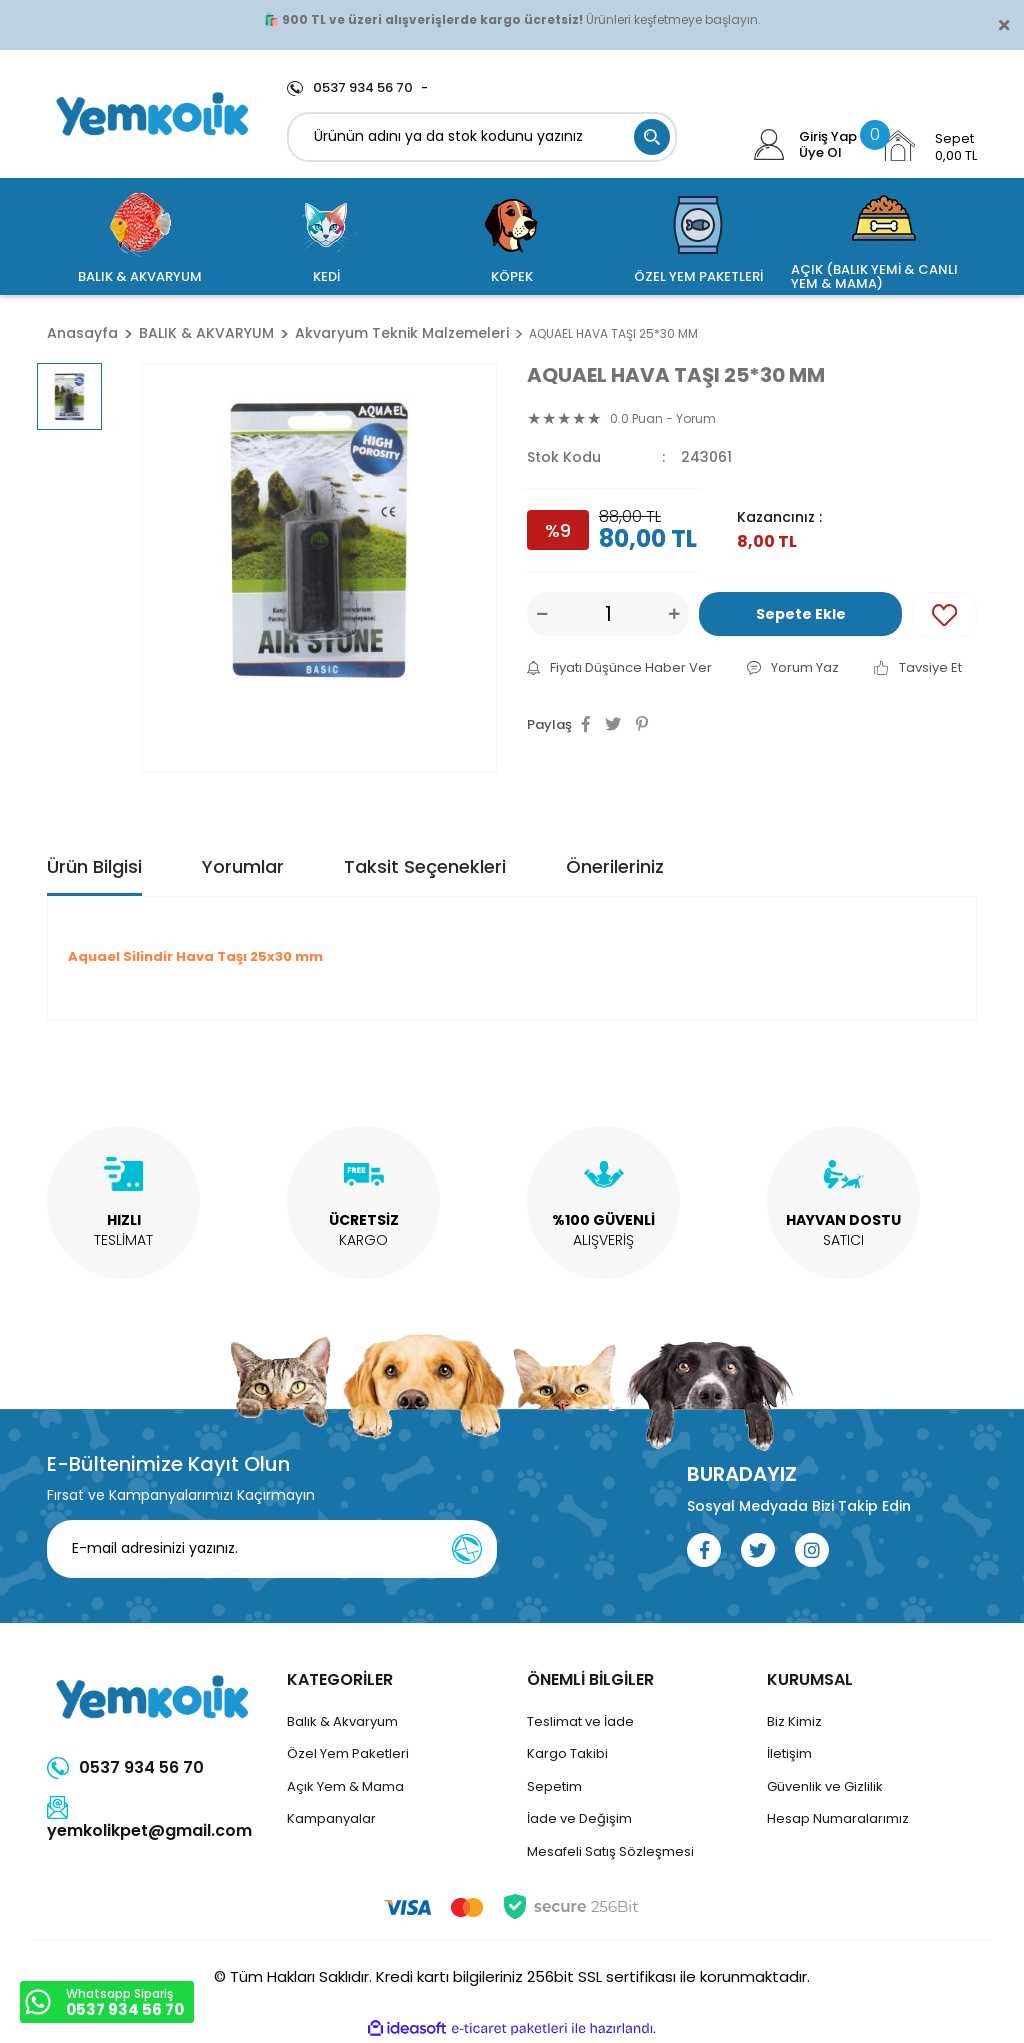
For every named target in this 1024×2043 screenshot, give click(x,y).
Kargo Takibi (567, 1753)
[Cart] (928, 146)
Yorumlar (243, 866)
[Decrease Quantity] (542, 614)
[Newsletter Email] (272, 1549)
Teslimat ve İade (580, 1721)
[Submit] (467, 1549)
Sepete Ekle (801, 614)
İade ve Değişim (579, 1818)
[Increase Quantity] (674, 614)
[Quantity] (608, 614)
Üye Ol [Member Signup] (820, 153)
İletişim (789, 1753)
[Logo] (152, 114)
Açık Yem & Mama (345, 1786)
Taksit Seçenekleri (425, 866)
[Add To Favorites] (944, 615)
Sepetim (554, 1786)
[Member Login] (769, 145)
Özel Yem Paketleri (348, 1753)
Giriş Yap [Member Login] (828, 137)
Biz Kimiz (794, 1721)
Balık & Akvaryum (342, 1721)
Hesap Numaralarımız (838, 1818)
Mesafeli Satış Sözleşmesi (610, 1851)
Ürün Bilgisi (94, 866)
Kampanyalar (331, 1818)
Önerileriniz (615, 866)
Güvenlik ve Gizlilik (825, 1786)
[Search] (482, 137)
